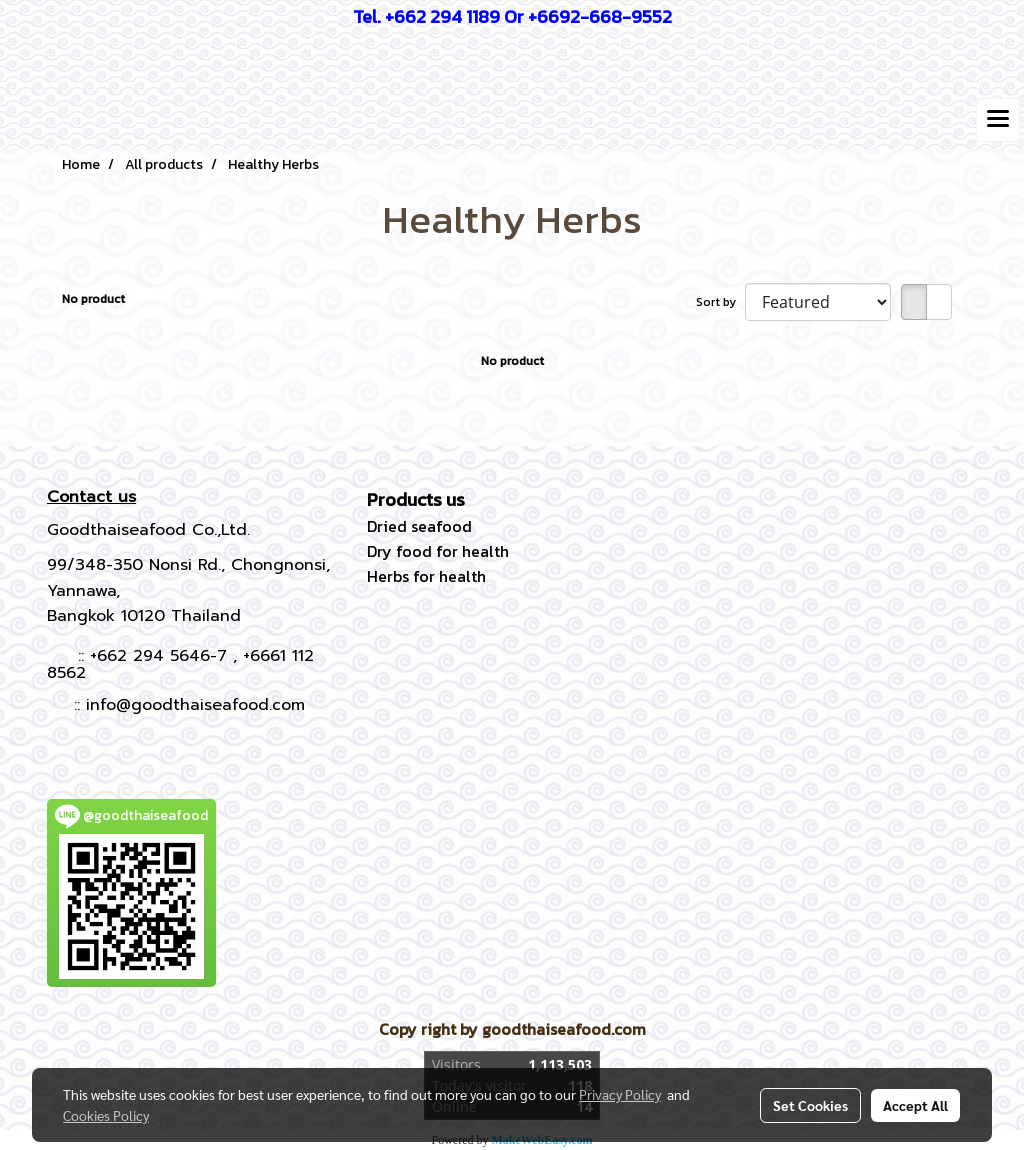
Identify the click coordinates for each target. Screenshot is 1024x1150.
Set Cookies (810, 1105)
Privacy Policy (620, 1094)
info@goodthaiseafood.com (195, 705)
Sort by (720, 302)
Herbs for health (426, 576)
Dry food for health (438, 551)
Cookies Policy (106, 1115)
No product (93, 299)
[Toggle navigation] (998, 120)
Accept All (915, 1105)
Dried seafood (419, 526)
